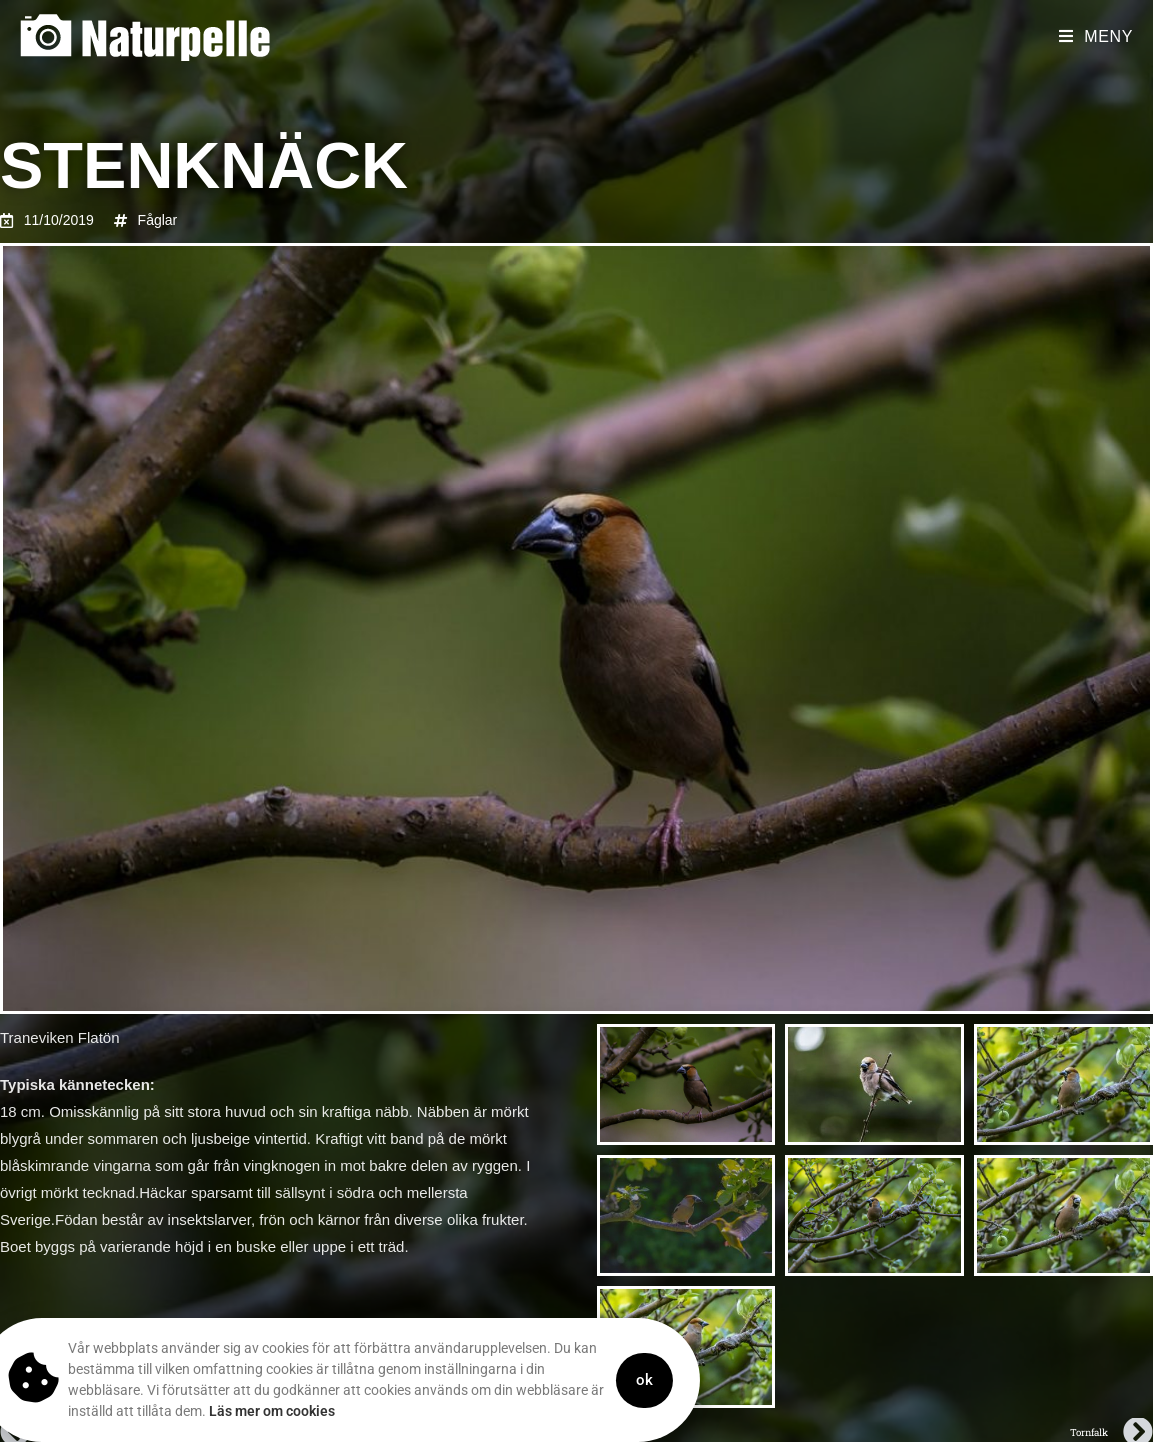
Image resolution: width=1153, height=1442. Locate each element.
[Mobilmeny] (1096, 36)
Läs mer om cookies (213, 1411)
